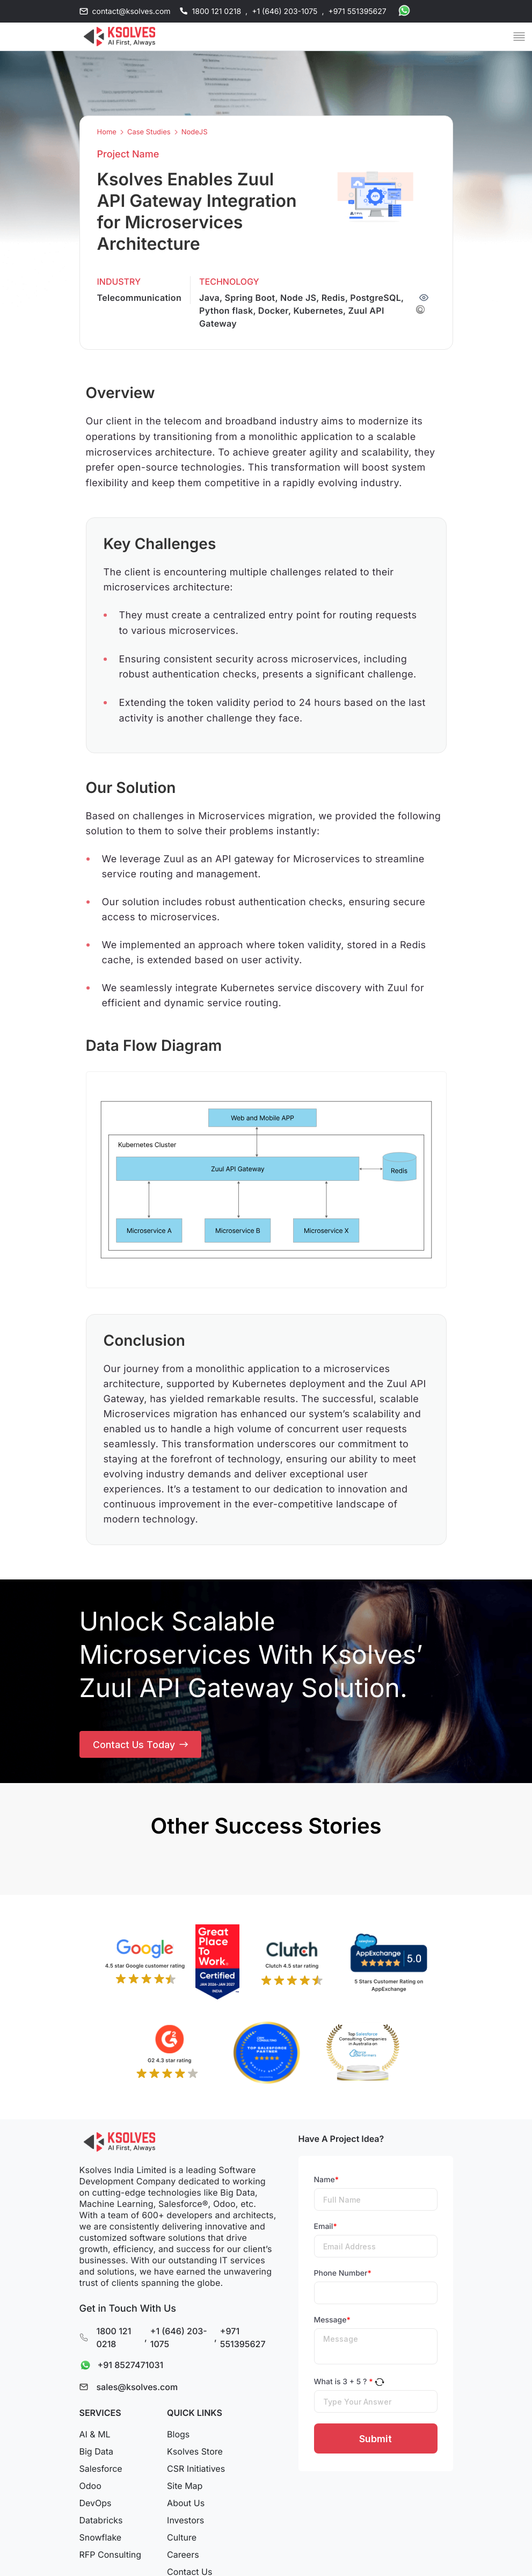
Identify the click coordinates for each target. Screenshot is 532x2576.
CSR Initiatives (196, 2471)
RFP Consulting (110, 2557)
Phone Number (342, 2276)
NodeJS (194, 132)
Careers (183, 2557)
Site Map (184, 2488)
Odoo (90, 2488)
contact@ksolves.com (131, 11)
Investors (185, 2522)
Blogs (178, 2436)
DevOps (95, 2505)
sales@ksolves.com (137, 2389)
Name (326, 2182)
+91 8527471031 (119, 2368)
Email (325, 2229)
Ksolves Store (195, 2454)
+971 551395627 (357, 11)
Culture (181, 2540)
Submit (375, 2441)
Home (106, 132)
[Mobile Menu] (519, 36)
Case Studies (149, 132)
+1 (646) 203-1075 (284, 11)
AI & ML (95, 2436)
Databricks (101, 2522)
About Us (186, 2505)
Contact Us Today (140, 1745)
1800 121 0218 (217, 11)
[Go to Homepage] (119, 36)
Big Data (96, 2454)
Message (332, 2322)
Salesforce (100, 2471)
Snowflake (100, 2540)
